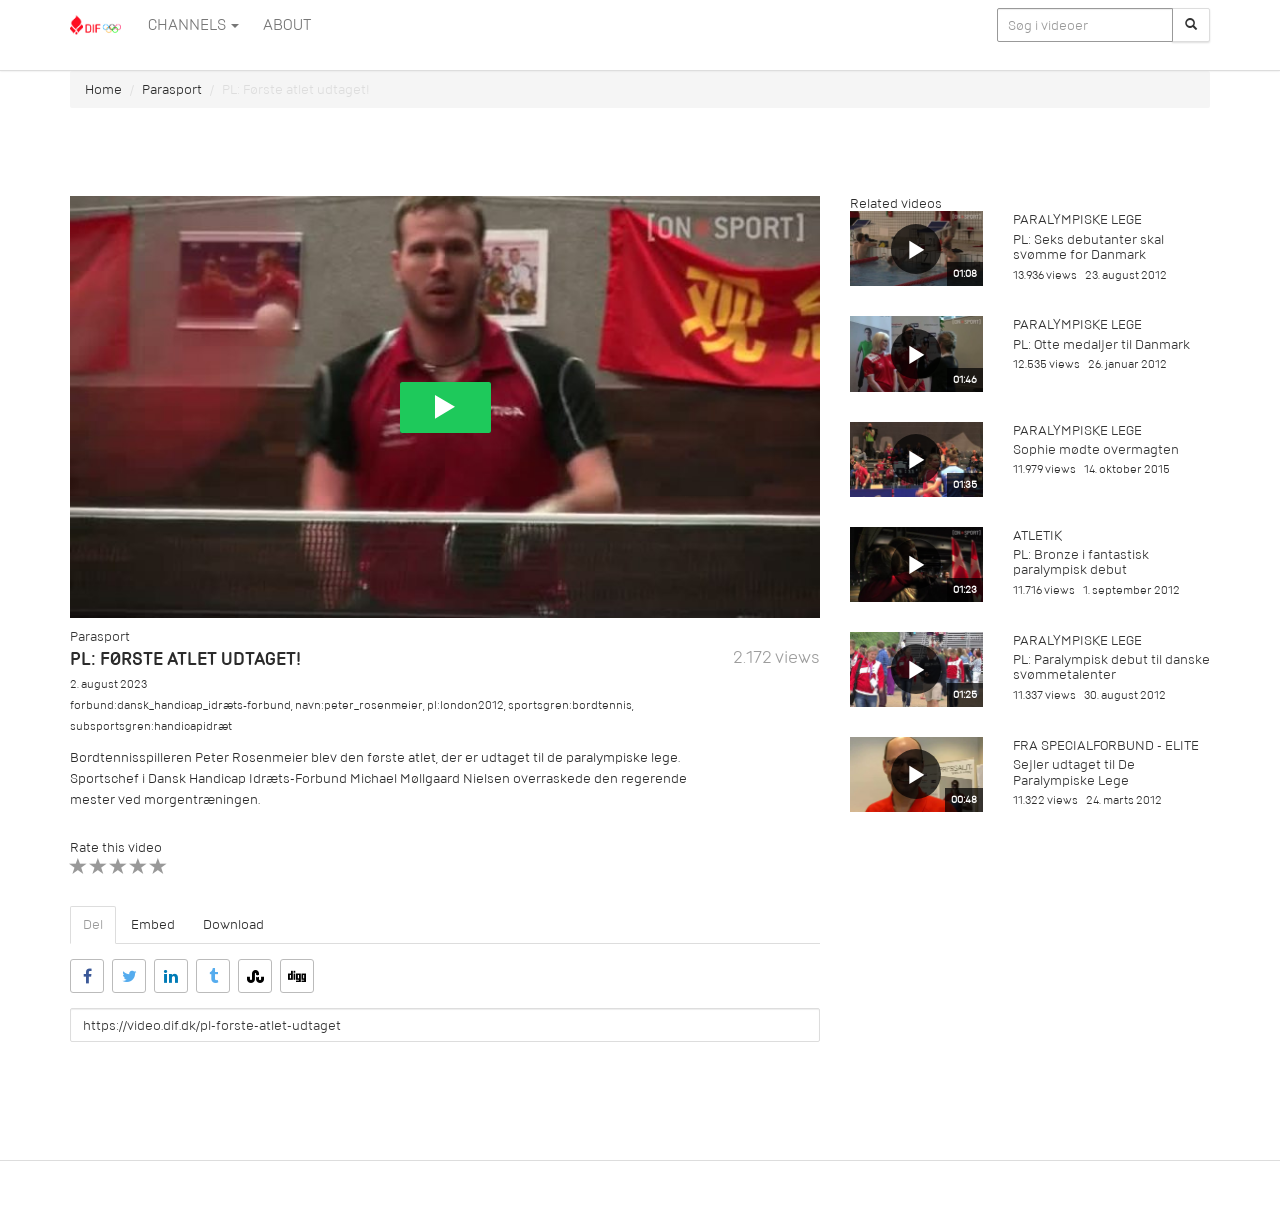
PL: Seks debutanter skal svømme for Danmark (1088, 247)
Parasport (172, 89)
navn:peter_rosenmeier (359, 705)
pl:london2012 (465, 705)
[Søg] (1191, 25)
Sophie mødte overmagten (1096, 449)
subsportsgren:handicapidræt (151, 726)
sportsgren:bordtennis (570, 705)
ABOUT (287, 25)
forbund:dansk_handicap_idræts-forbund (180, 705)
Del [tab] (93, 924)
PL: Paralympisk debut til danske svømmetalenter (1111, 667)
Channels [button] (193, 25)
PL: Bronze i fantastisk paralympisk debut (1081, 562)
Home (103, 89)
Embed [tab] (153, 924)
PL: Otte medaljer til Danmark (1101, 344)
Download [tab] (233, 924)
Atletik (1037, 535)
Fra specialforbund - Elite (1106, 745)
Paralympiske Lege (1077, 219)
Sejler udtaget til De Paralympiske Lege (1074, 772)
